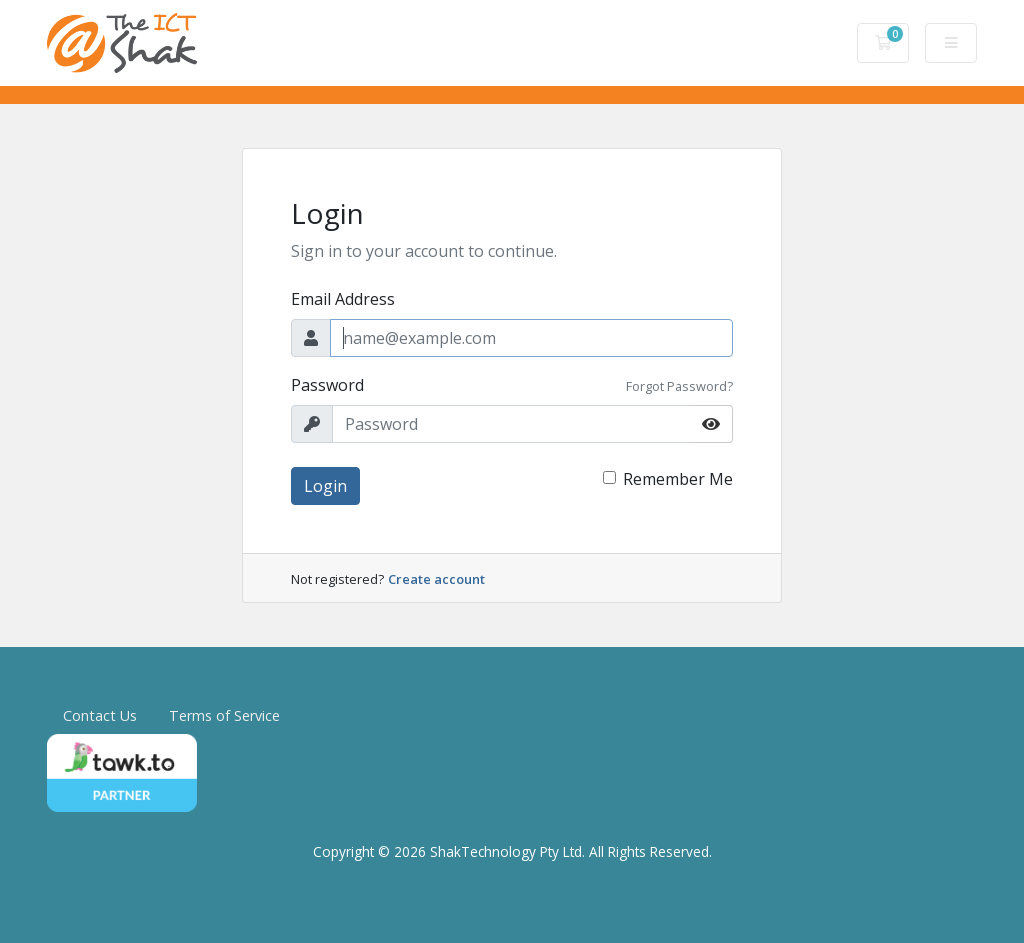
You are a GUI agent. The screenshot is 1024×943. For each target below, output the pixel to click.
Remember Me (678, 479)
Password (327, 385)
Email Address (343, 299)
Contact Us (100, 715)
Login (325, 486)
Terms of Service (224, 715)
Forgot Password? (679, 386)
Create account (436, 579)
